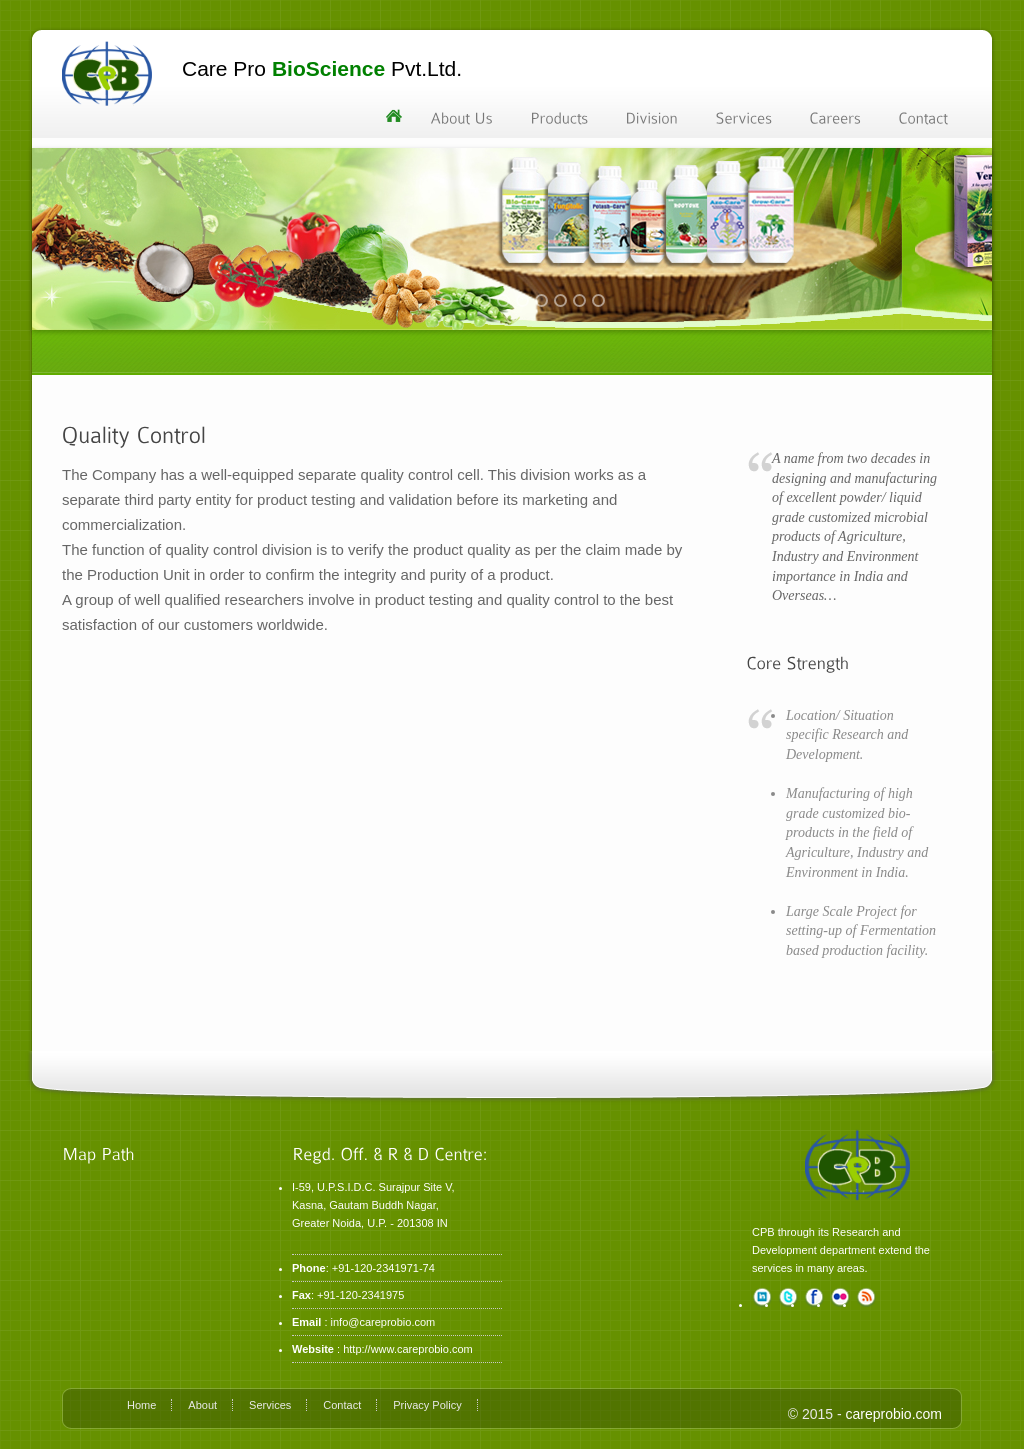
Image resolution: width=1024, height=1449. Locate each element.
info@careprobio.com (383, 1322)
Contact (342, 1405)
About (202, 1405)
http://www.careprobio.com (408, 1349)
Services (270, 1405)
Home (141, 1405)
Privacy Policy (427, 1405)
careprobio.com (894, 1414)
